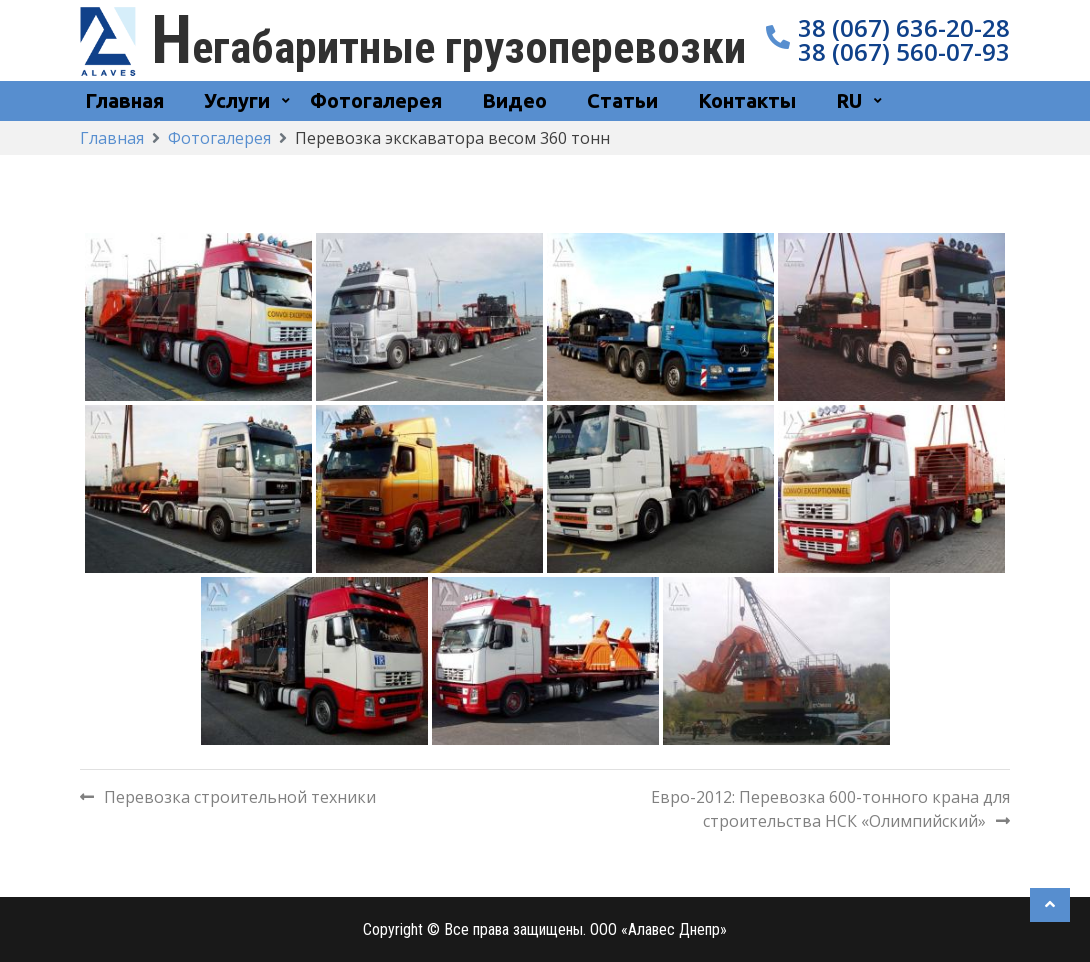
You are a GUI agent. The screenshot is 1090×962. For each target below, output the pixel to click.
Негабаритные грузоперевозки (448, 47)
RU (849, 100)
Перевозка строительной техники (240, 797)
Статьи (622, 100)
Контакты (747, 100)
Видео (514, 100)
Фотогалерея (376, 100)
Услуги (237, 100)
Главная (124, 100)
